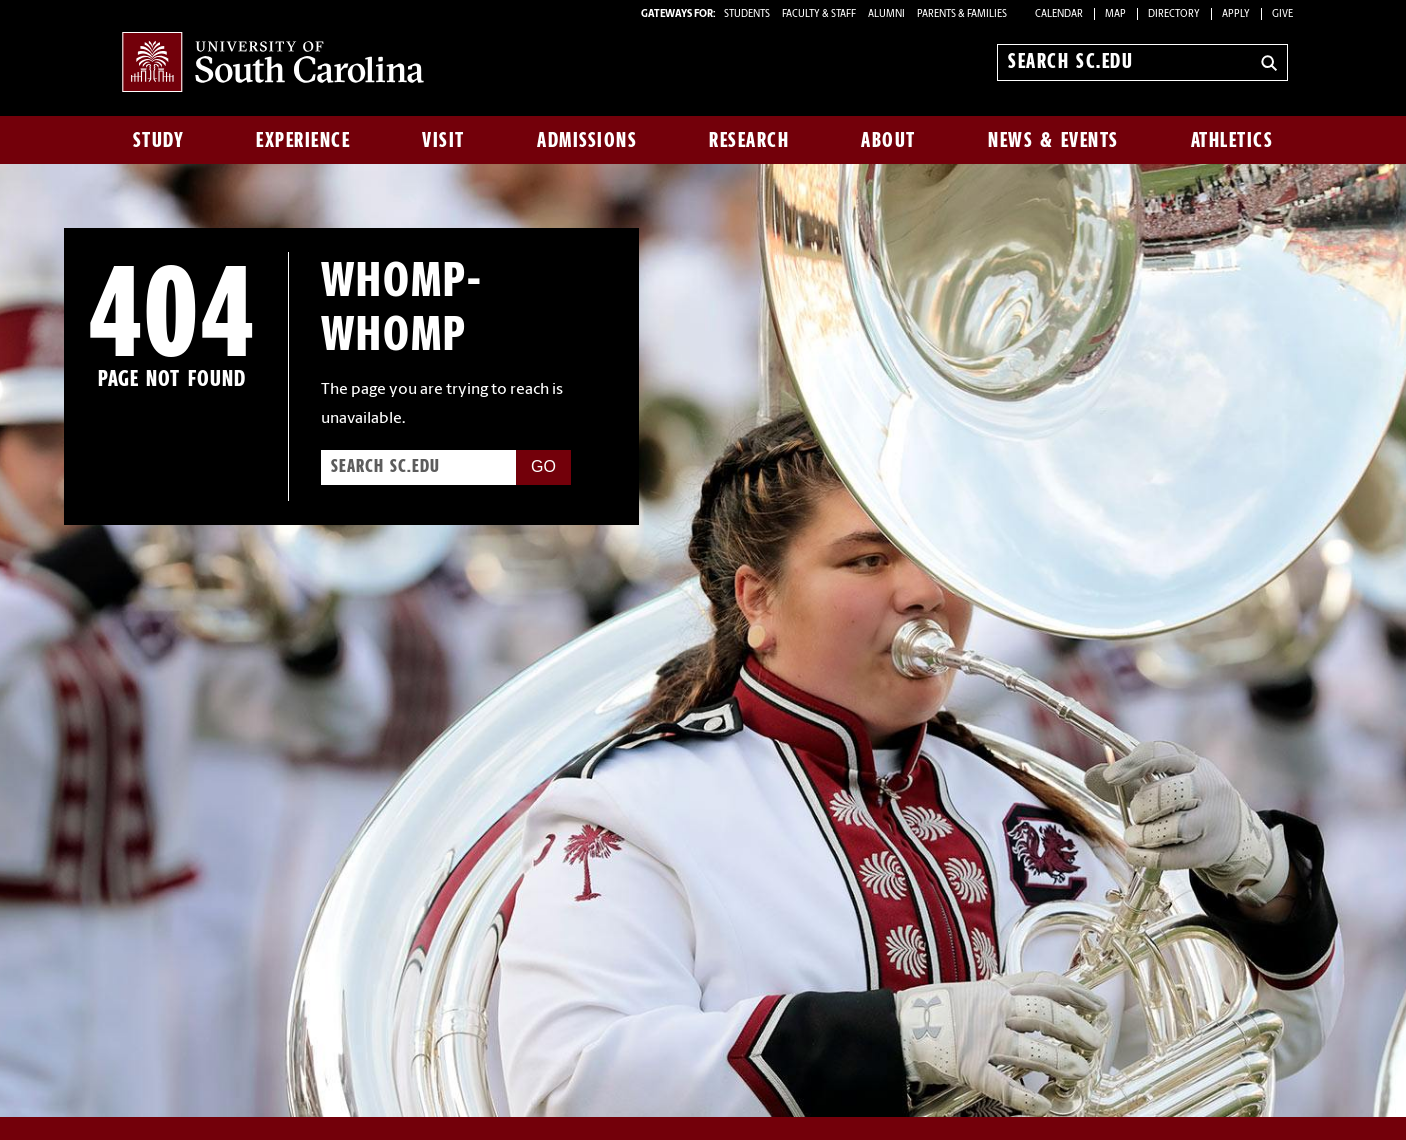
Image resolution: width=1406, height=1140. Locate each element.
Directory (1174, 14)
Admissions (587, 140)
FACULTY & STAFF (819, 14)
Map (1115, 14)
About (888, 140)
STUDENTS (748, 14)
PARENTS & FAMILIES (962, 14)
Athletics (1232, 140)
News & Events (1053, 140)
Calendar (1059, 14)
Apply (1236, 14)
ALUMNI (886, 14)
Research (749, 140)
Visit (443, 140)
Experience (303, 140)
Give (1282, 14)
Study (159, 140)
